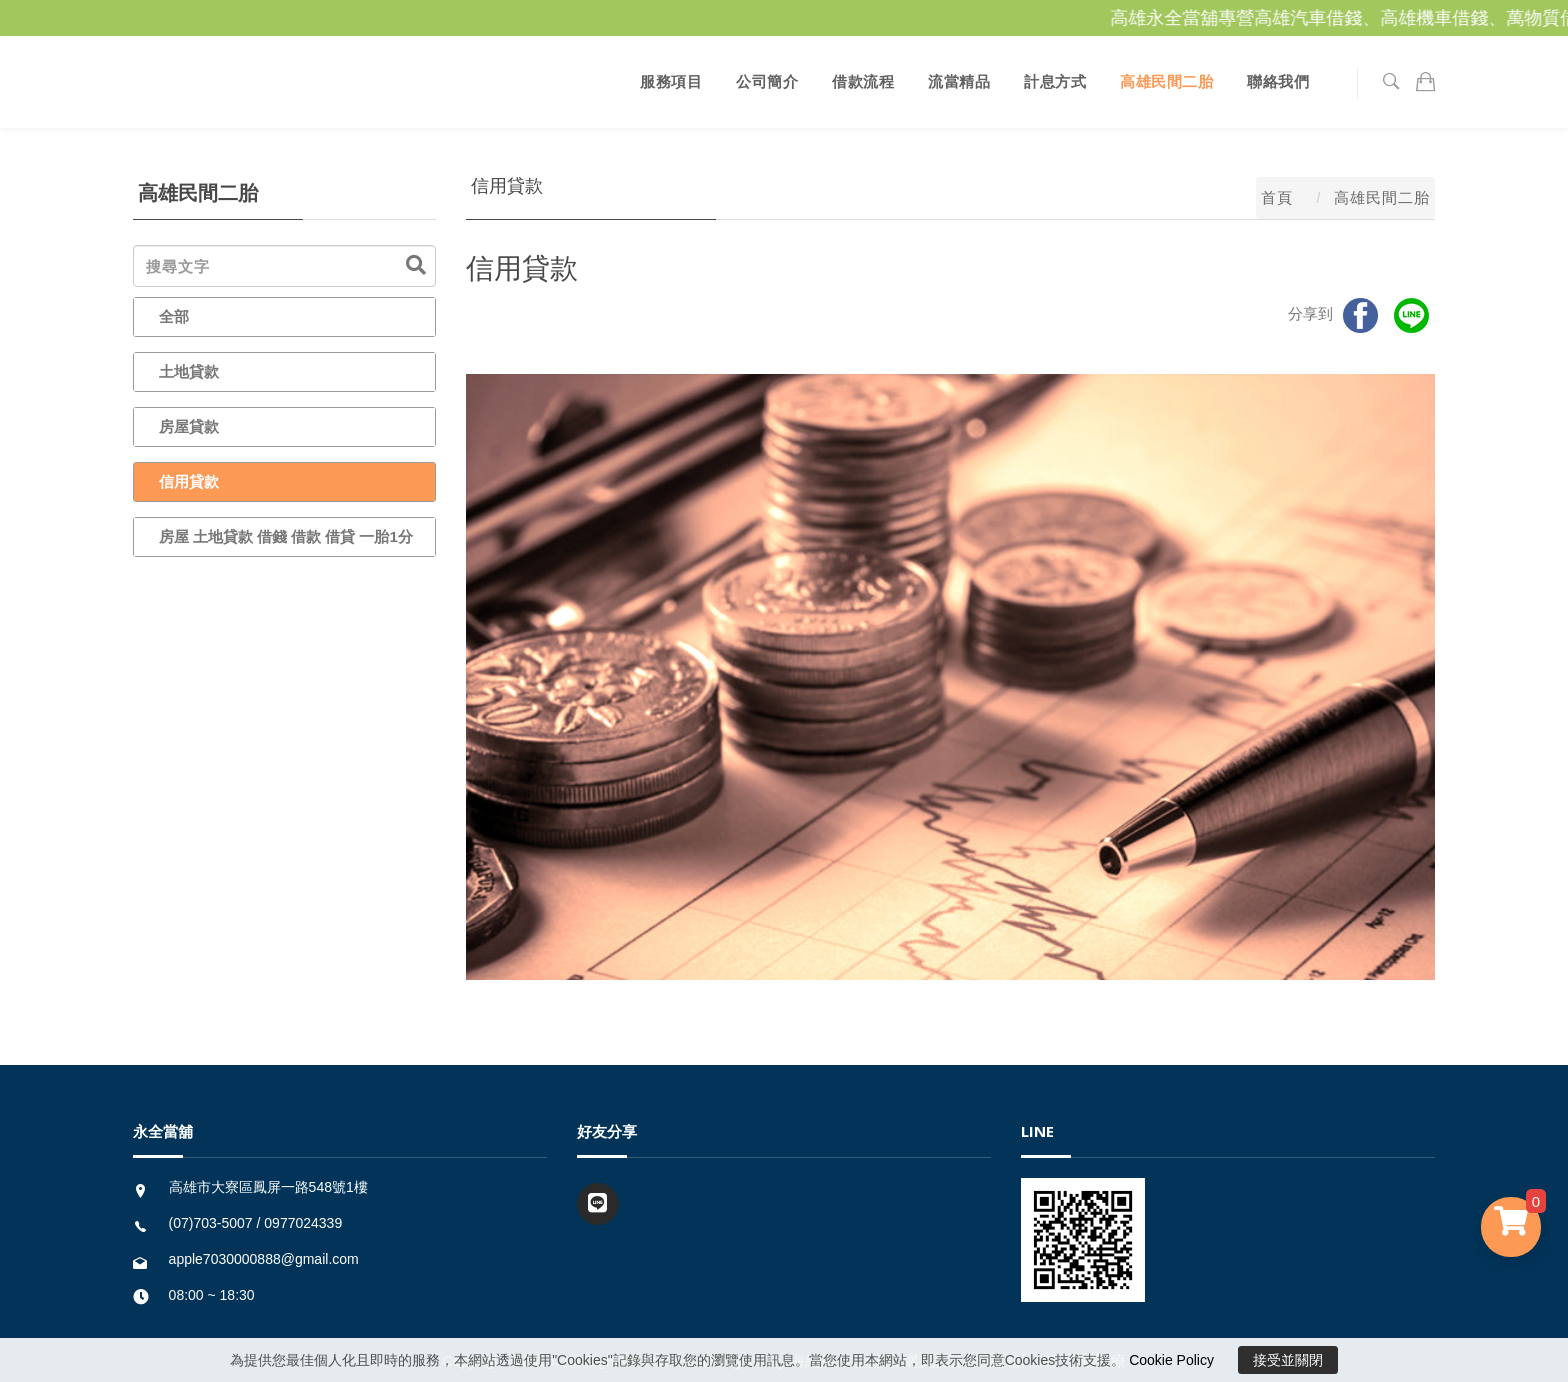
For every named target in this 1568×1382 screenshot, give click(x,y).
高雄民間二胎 (1166, 81)
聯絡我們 (1278, 81)
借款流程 (863, 81)
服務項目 (671, 81)
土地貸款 (189, 371)
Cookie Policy (1171, 1360)
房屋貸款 (189, 426)
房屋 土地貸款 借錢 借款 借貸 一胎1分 (286, 536)
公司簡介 (767, 81)
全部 (174, 316)
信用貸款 (189, 481)
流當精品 (959, 81)
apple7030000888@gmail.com (264, 1259)
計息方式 (1055, 81)
